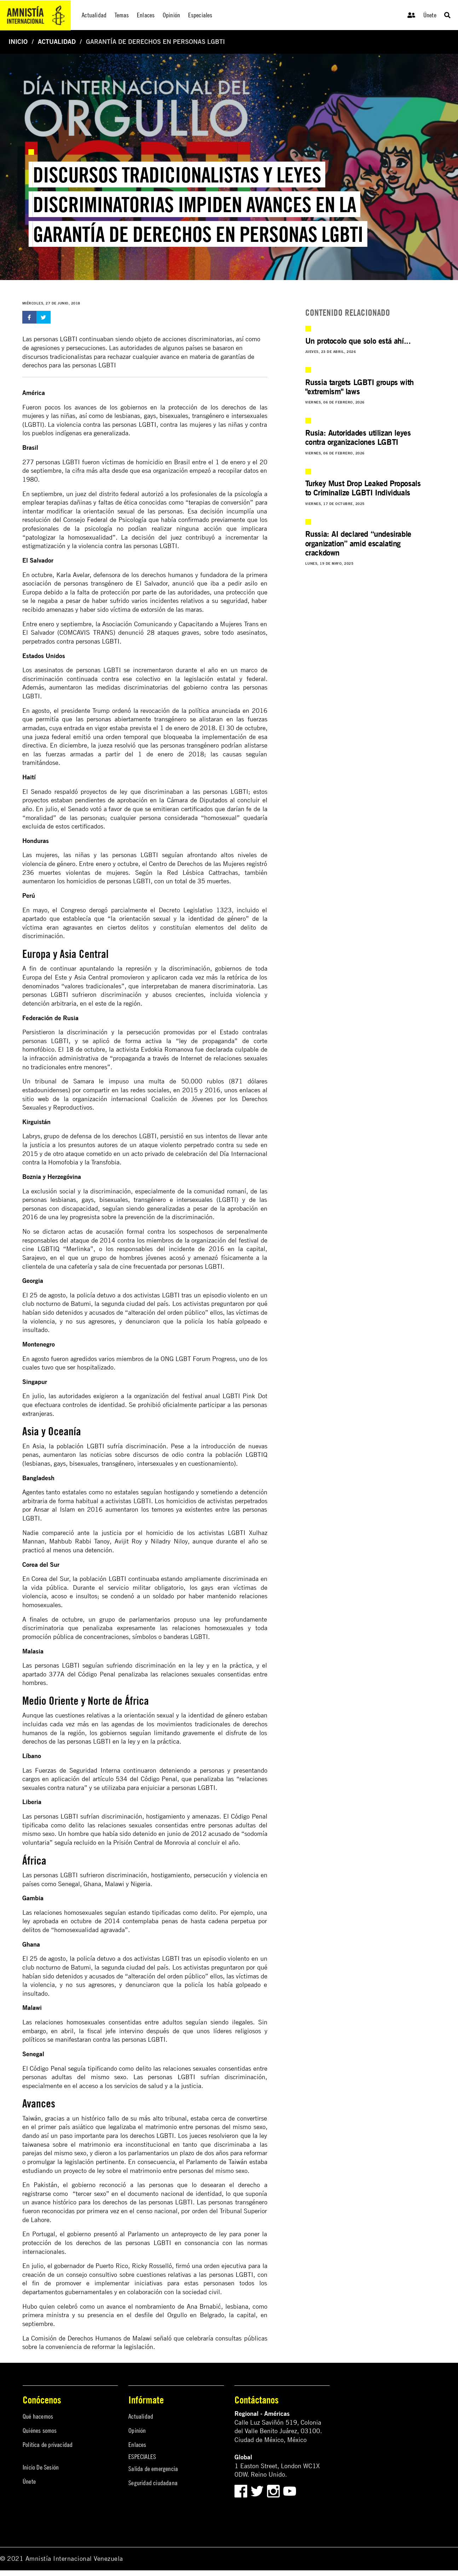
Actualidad (57, 41)
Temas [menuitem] (122, 15)
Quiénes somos (40, 2430)
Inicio (18, 41)
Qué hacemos (38, 2416)
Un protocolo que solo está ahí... (358, 340)
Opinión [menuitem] (171, 15)
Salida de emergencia (153, 2468)
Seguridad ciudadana (153, 2483)
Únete (429, 15)
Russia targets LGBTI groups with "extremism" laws (359, 386)
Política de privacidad (48, 2444)
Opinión (137, 2430)
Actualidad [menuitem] (94, 15)
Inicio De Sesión (41, 2467)
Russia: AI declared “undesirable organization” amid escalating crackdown (358, 543)
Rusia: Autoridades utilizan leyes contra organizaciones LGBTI (358, 437)
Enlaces (137, 2444)
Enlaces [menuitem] (146, 15)
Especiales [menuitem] (200, 15)
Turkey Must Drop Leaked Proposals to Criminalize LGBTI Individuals (363, 487)
